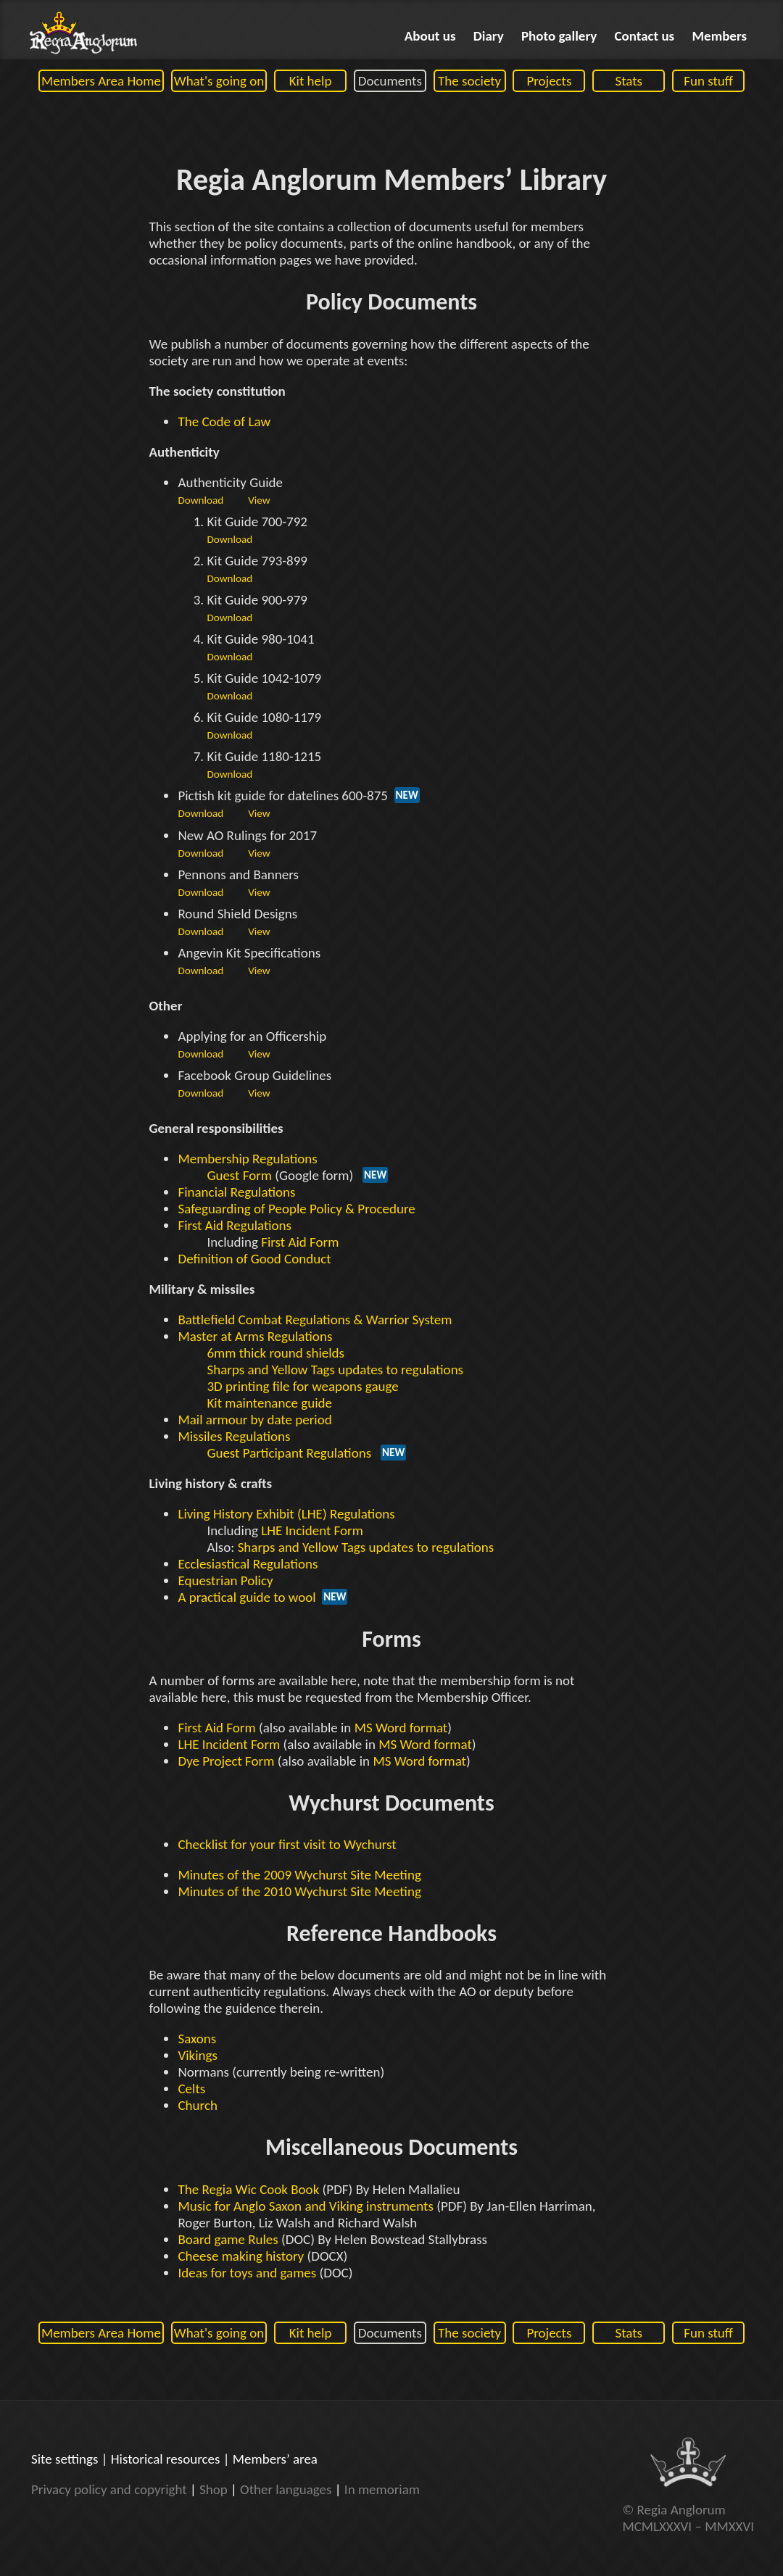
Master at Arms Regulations (255, 1336)
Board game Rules (228, 2239)
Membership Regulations (247, 1158)
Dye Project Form (226, 1761)
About (430, 36)
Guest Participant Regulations (289, 1453)
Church (197, 2105)
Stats (628, 80)
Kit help (310, 80)
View (259, 500)
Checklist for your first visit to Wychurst (287, 1844)
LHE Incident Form (312, 1530)
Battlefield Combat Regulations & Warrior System (315, 1319)
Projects (548, 80)
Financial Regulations (236, 1192)
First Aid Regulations (234, 1225)
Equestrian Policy (225, 1580)
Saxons (197, 2038)
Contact (645, 36)
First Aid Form (300, 1242)
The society (469, 80)
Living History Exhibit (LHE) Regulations (286, 1513)
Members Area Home (101, 80)
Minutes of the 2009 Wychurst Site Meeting (299, 1874)
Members (719, 36)
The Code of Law (224, 421)
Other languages (285, 2489)
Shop (213, 2489)
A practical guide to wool (246, 1597)
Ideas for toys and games (247, 2272)
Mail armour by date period (254, 1419)
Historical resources (165, 2459)
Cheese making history (241, 2256)
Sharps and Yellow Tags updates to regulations (335, 1369)
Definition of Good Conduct (254, 1258)
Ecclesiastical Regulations (248, 1563)
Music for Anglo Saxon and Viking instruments (305, 2206)
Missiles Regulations (234, 1436)
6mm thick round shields (275, 1353)
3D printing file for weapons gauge (302, 1386)
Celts (191, 2088)
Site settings (64, 2459)
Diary (488, 36)
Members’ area (275, 2459)
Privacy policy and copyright (109, 2489)
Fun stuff (708, 80)
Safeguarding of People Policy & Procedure (296, 1208)
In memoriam (382, 2489)
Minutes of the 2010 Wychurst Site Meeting (299, 1891)
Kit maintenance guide (269, 1403)
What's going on (219, 80)
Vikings (198, 2055)
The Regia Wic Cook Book (248, 2189)
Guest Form (239, 1175)
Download (200, 500)
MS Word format (401, 1727)
